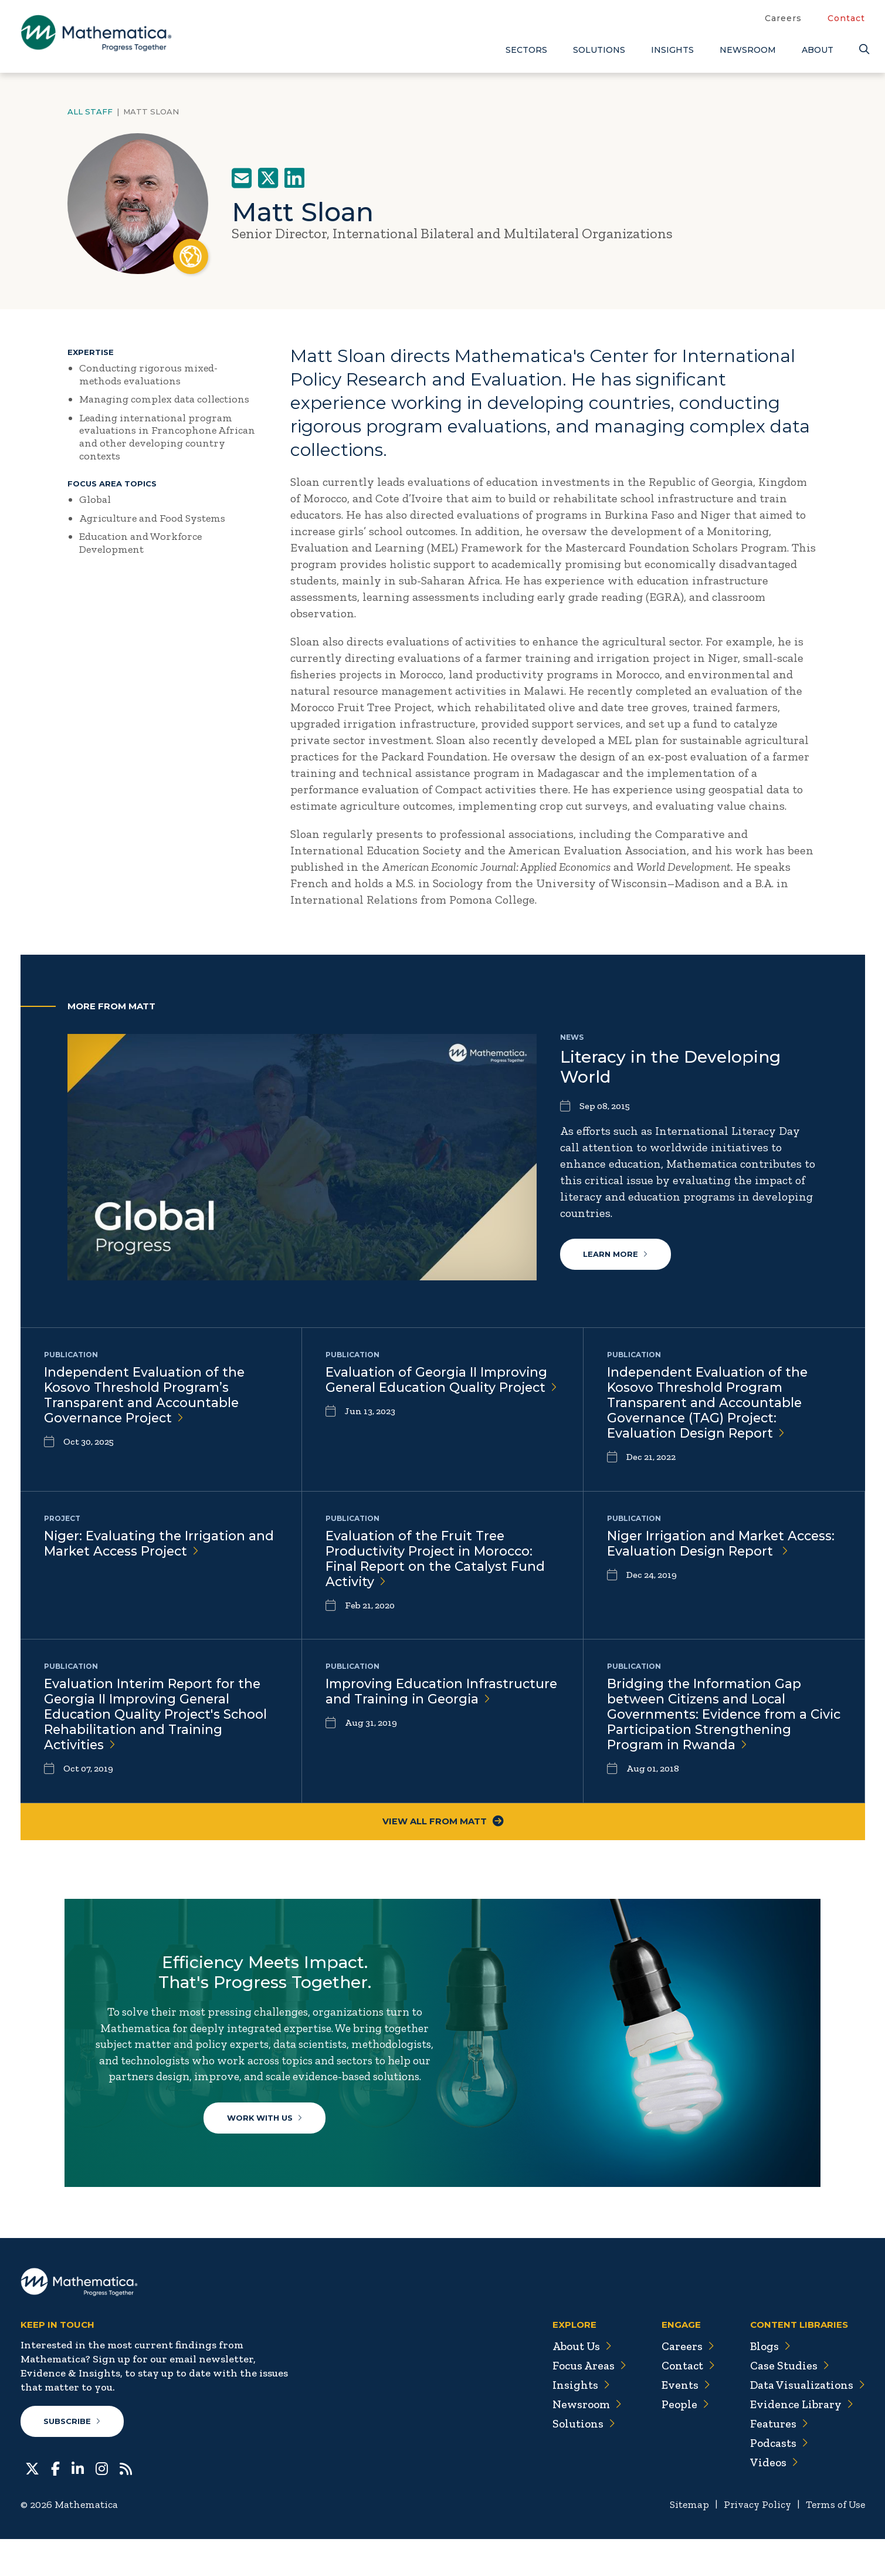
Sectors (526, 50)
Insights (672, 50)
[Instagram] (102, 2504)
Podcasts (777, 2480)
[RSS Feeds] (126, 2504)
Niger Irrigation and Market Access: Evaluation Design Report (723, 1544)
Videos (771, 2499)
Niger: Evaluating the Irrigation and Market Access (160, 1544)
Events (681, 2422)
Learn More (616, 1254)
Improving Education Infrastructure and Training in (423, 1699)
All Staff (90, 111)
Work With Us (266, 2141)
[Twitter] (32, 2504)
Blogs (768, 2383)
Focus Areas (582, 2402)
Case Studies (787, 2402)
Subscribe (72, 2458)
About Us (575, 2383)
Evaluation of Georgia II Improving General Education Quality (438, 1388)
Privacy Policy (753, 2541)
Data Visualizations (806, 2422)
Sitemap (683, 2541)
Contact (846, 18)
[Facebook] (55, 2504)
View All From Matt (442, 1822)
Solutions (599, 50)
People (680, 2441)
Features (776, 2460)
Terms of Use (834, 2541)
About (817, 50)
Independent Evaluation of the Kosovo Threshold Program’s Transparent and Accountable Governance (145, 1396)
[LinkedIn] (78, 2504)
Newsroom (748, 50)
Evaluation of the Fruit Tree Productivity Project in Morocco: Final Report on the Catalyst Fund (436, 1559)
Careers (783, 18)
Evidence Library (799, 2441)
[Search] (862, 50)
